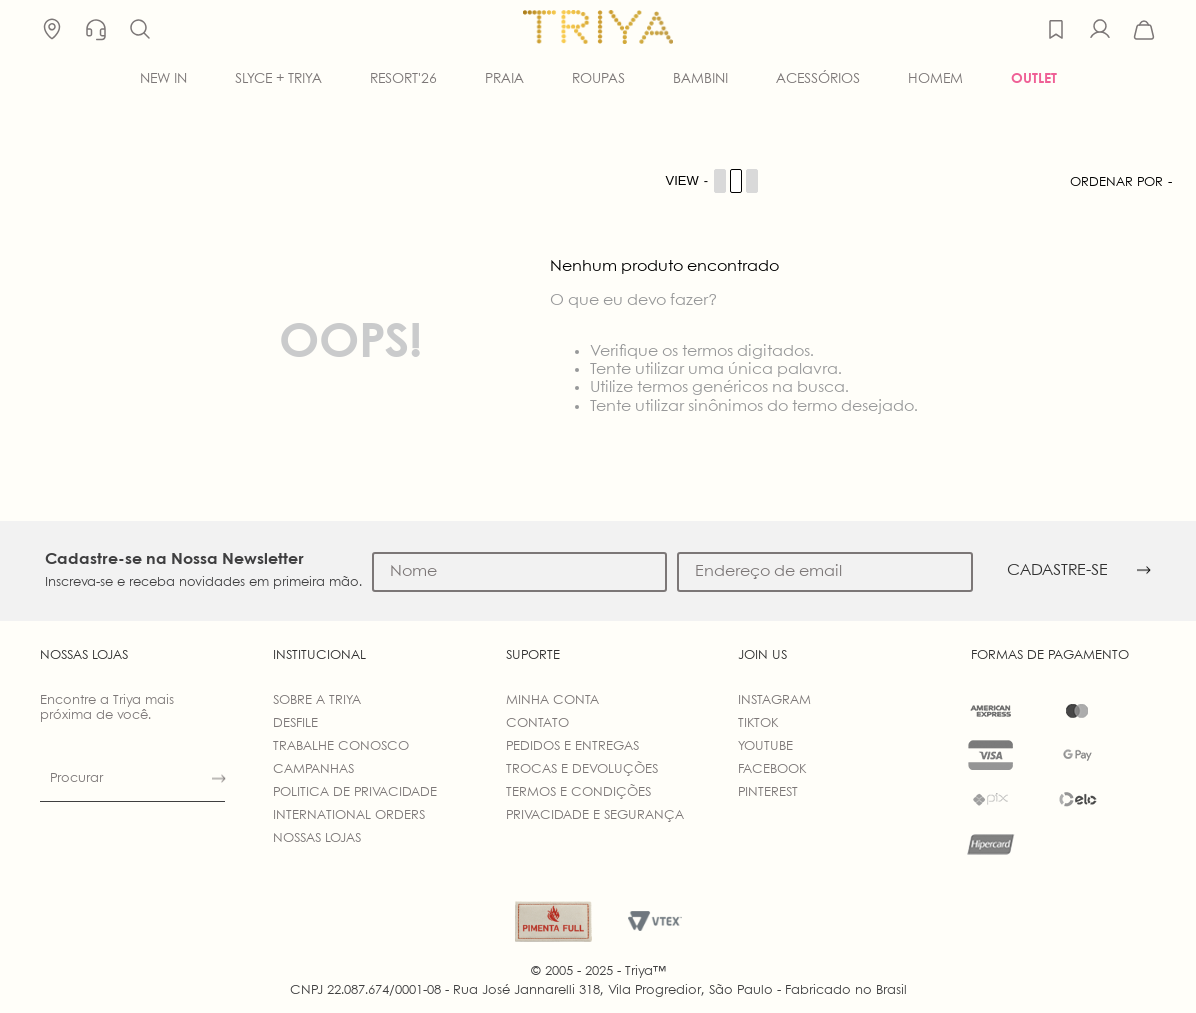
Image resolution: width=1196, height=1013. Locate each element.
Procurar (76, 778)
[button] (140, 30)
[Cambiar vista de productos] (713, 181)
